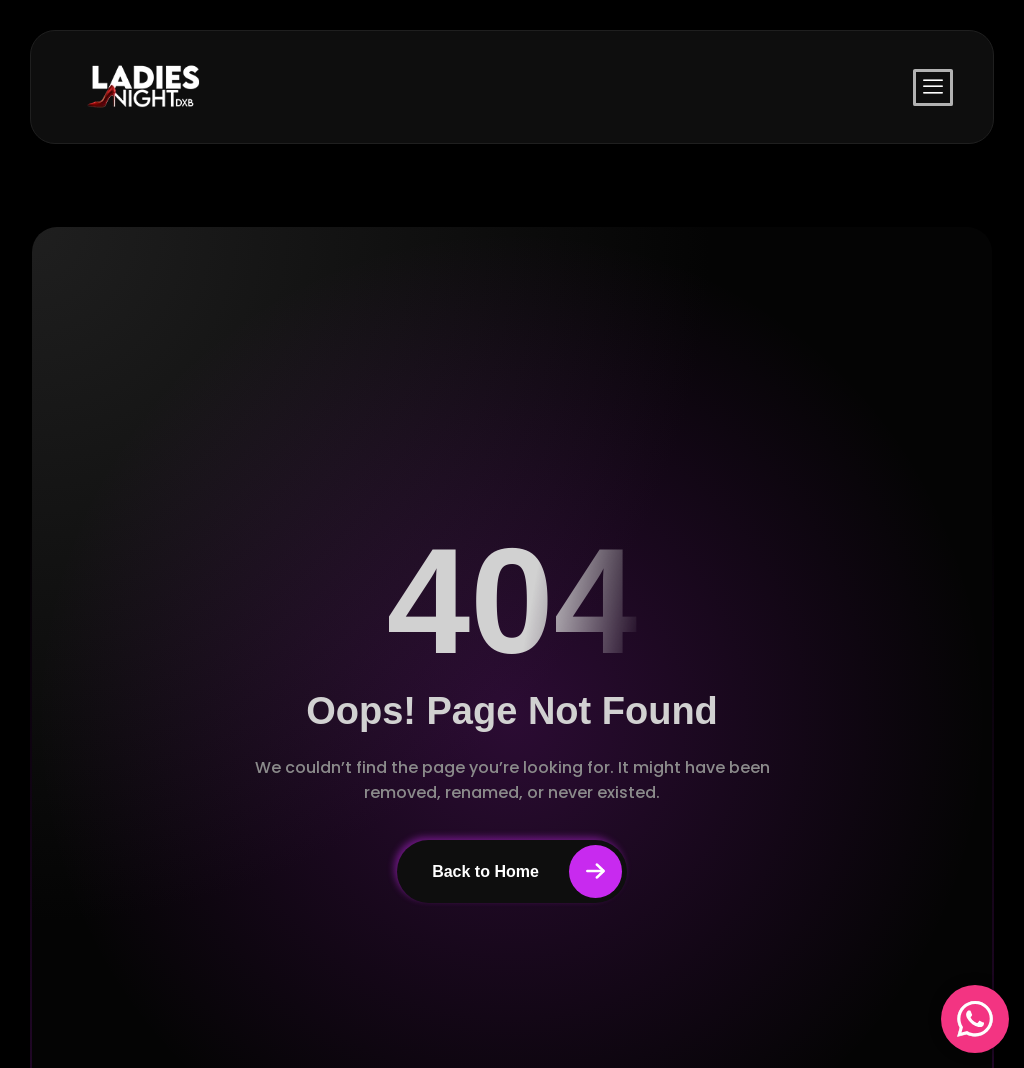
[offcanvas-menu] (933, 87)
